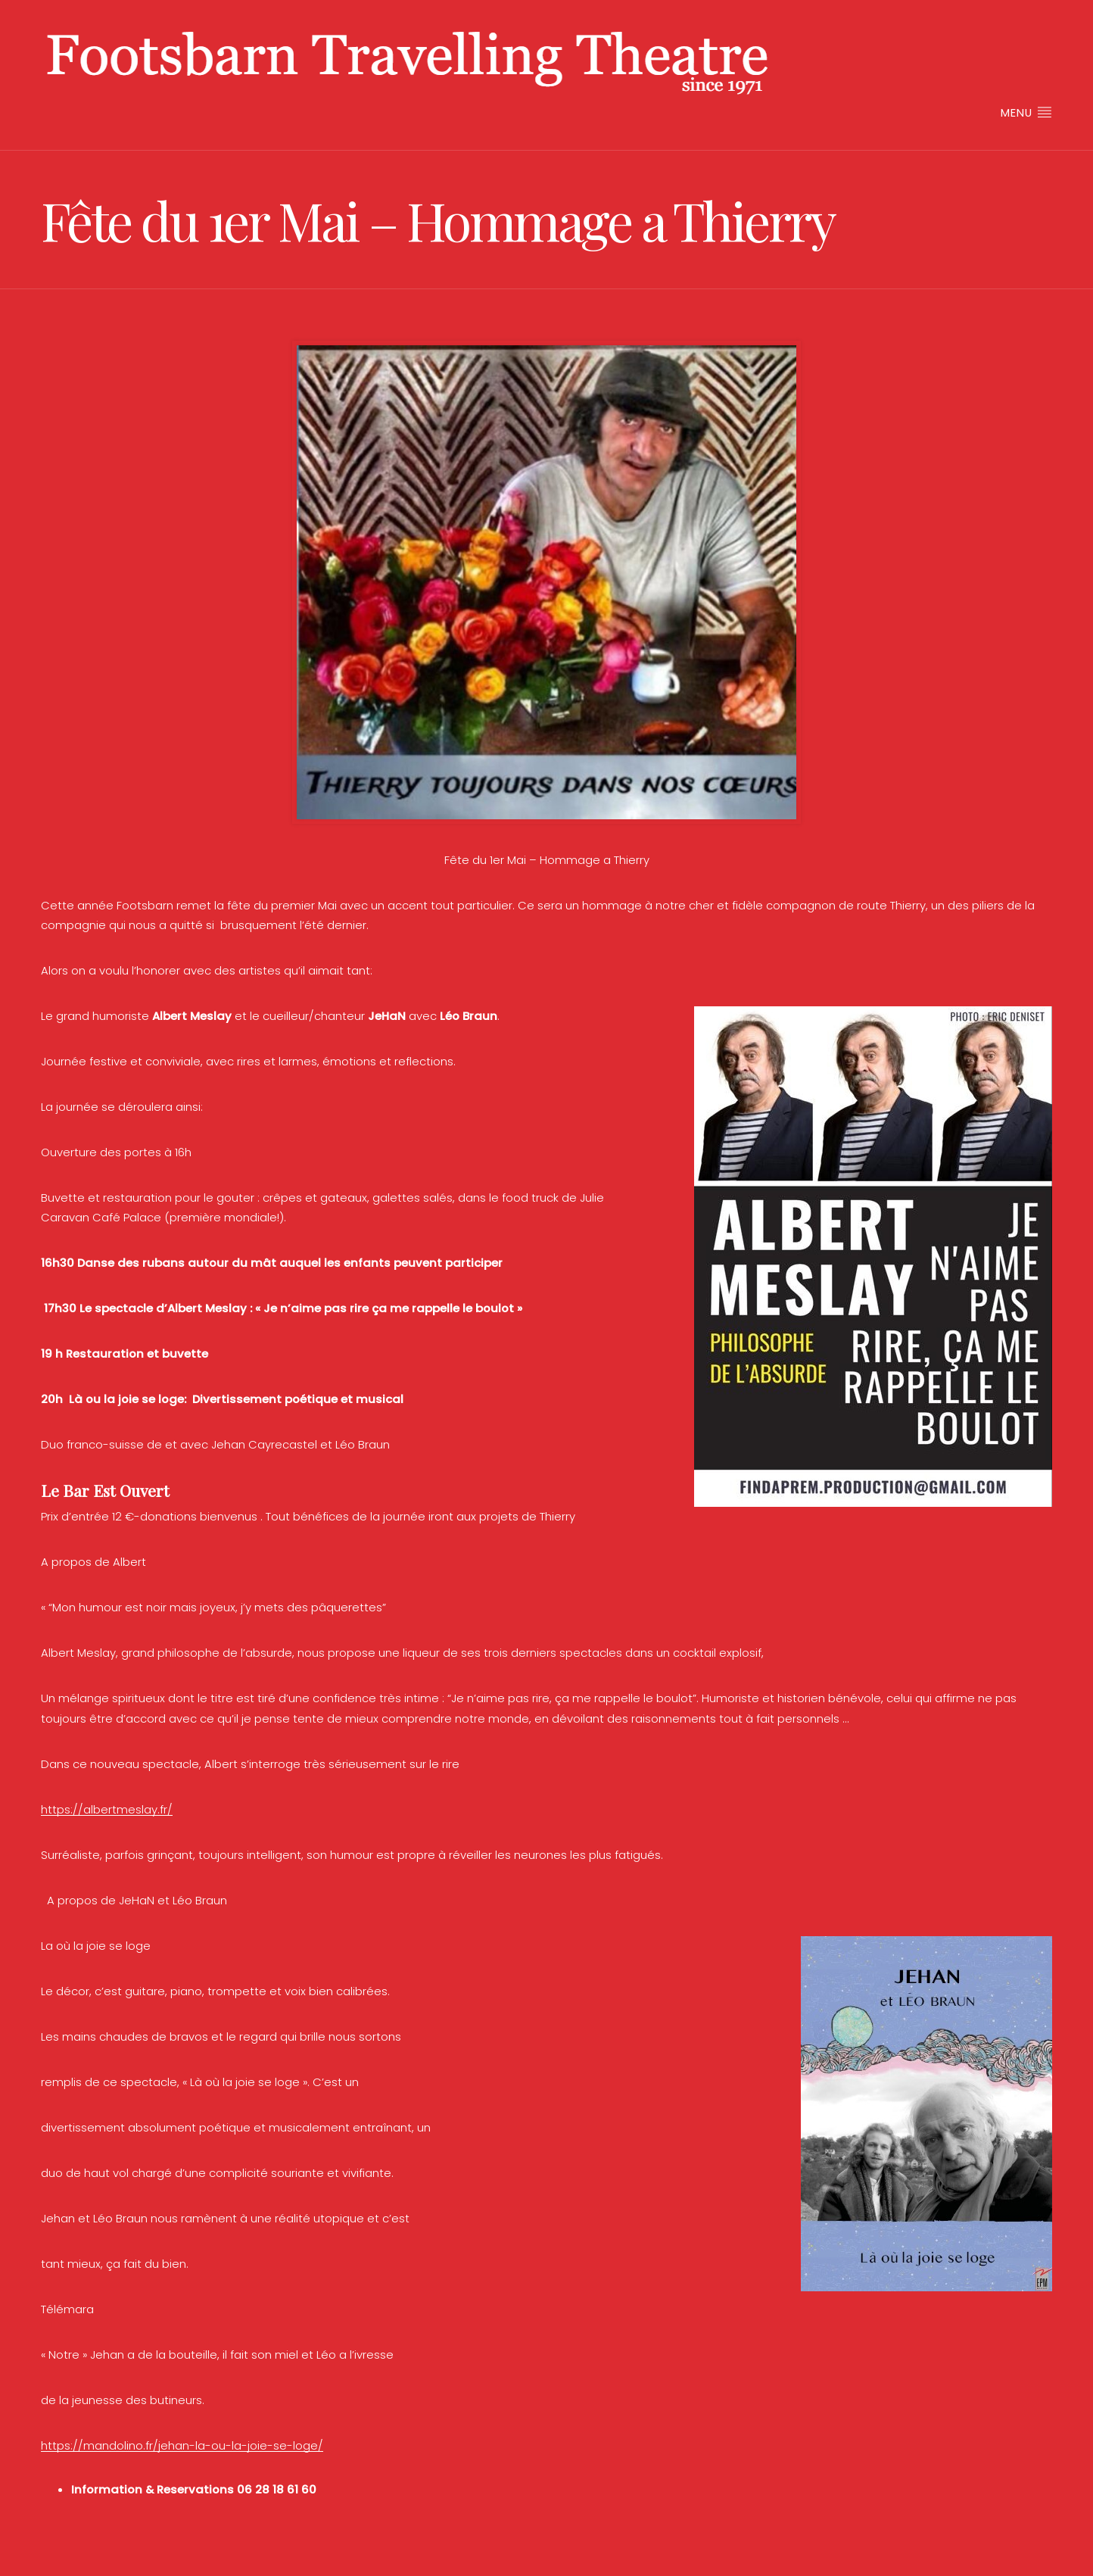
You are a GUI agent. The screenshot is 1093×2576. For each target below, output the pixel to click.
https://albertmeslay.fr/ (107, 1809)
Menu (1026, 112)
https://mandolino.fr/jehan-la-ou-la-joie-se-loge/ (182, 2445)
